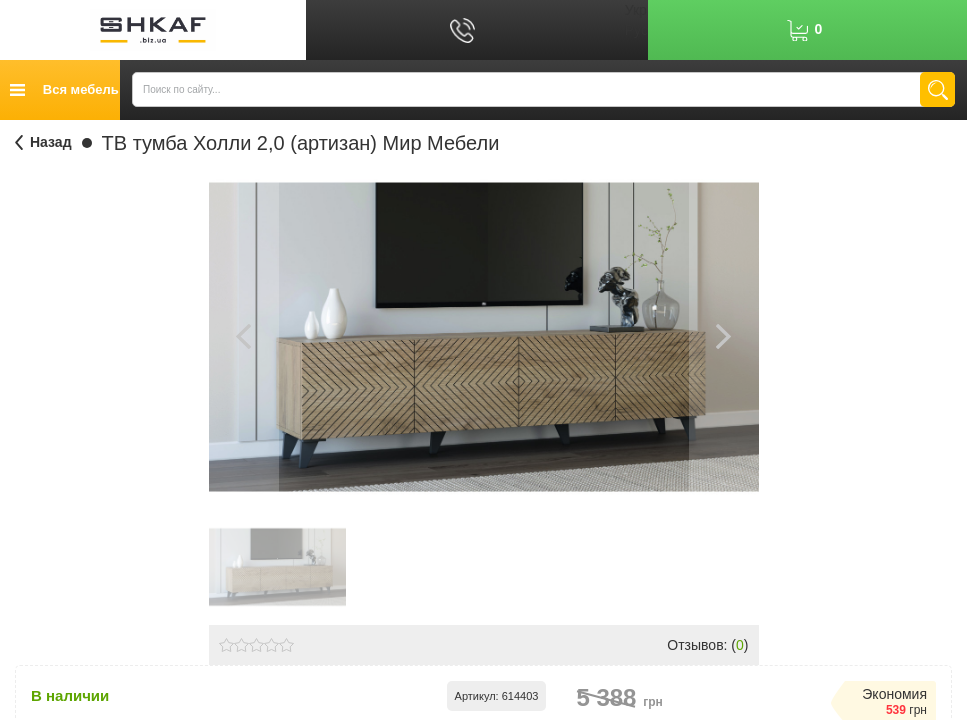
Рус (636, 30)
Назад (51, 142)
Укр (636, 10)
